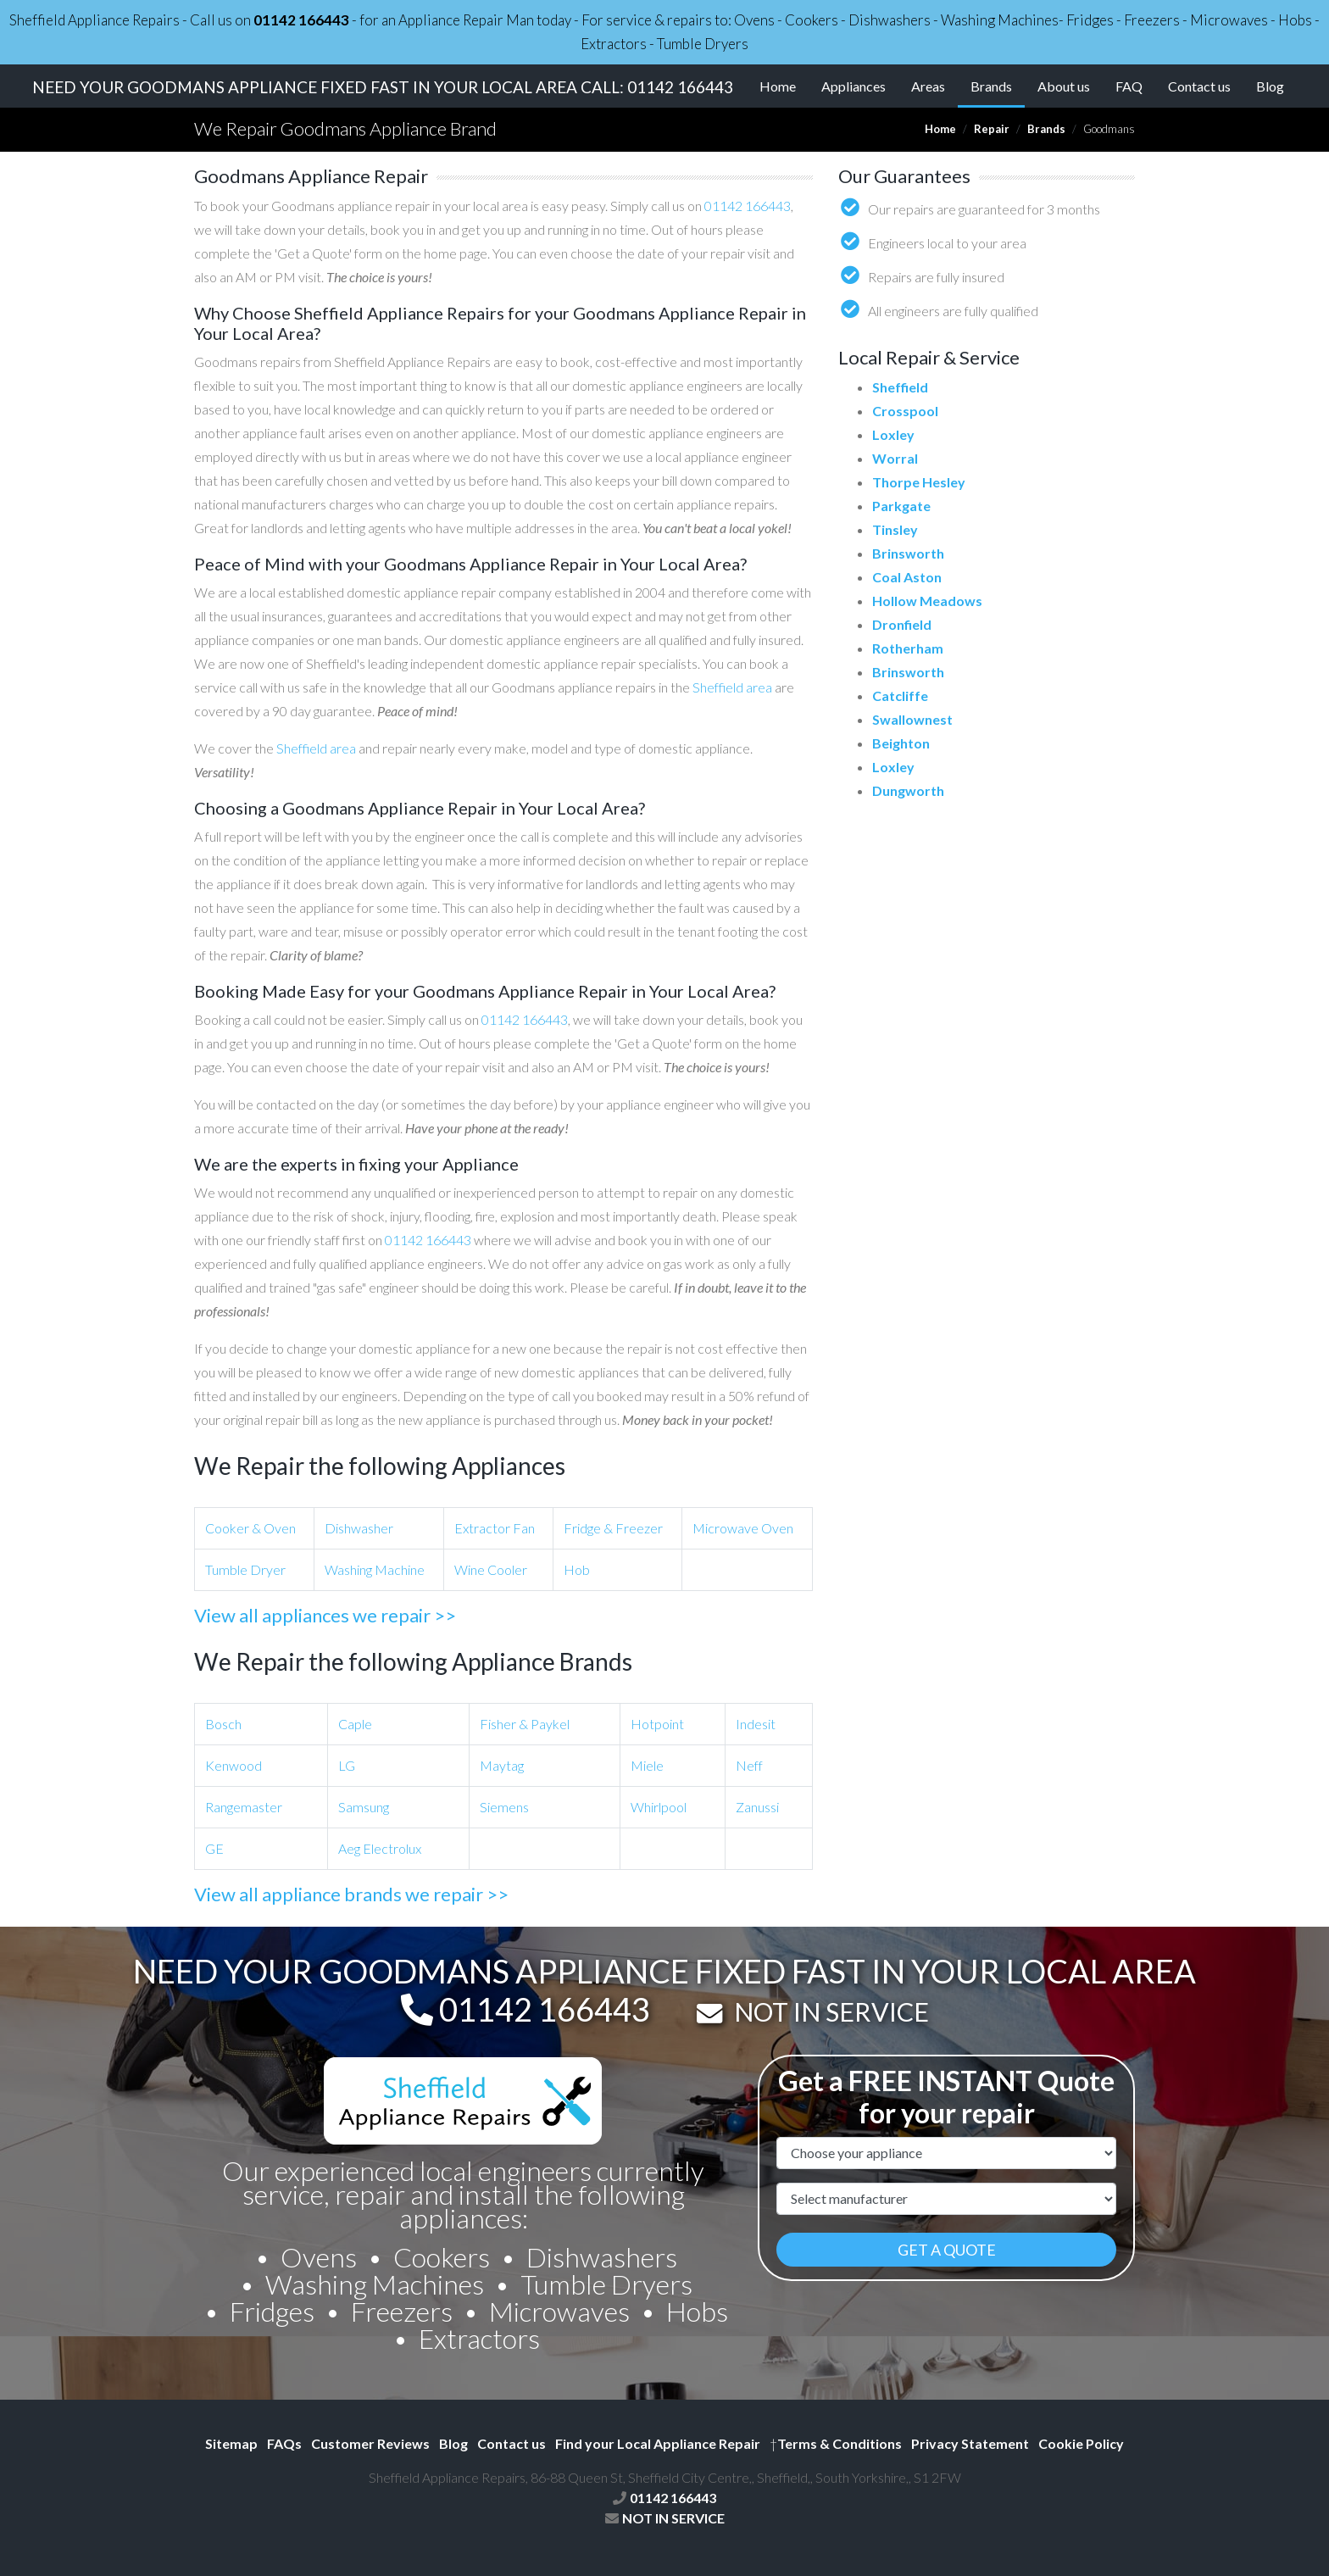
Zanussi (757, 1807)
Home (777, 86)
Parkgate (901, 506)
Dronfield (901, 624)
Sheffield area (732, 687)
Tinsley (895, 529)
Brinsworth (908, 553)
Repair (991, 129)
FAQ (1129, 86)
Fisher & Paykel (525, 1724)
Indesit (756, 1724)
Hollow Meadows (927, 601)
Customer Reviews (370, 2443)
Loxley (893, 434)
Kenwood (233, 1765)
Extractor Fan (494, 1528)
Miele (647, 1765)
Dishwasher (359, 1528)
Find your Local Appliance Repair (657, 2443)
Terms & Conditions (836, 2443)
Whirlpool (659, 1807)
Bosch (223, 1724)
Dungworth (908, 790)
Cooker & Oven (250, 1528)
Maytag (502, 1765)
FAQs (284, 2443)
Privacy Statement (970, 2443)
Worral (895, 458)
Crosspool (905, 411)
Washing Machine (375, 1569)
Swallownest (912, 719)
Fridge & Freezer (613, 1528)
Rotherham (907, 648)
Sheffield (900, 387)
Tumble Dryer (245, 1569)
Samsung (363, 1807)
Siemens (504, 1807)
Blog (1270, 86)
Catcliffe (900, 695)
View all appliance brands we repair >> (351, 1894)
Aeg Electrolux (379, 1848)
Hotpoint (657, 1724)
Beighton (901, 743)
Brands (997, 84)
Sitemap (231, 2443)
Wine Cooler (490, 1569)
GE (214, 1848)
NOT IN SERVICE (831, 2011)
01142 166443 (301, 20)
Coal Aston (907, 577)
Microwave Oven (742, 1528)
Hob (577, 1569)
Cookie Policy (1081, 2443)
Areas (928, 86)
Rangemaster (243, 1807)
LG (346, 1765)
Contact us (1199, 86)
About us (1063, 86)
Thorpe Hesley (918, 482)
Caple (355, 1724)
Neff (749, 1765)
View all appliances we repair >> (325, 1615)
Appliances (853, 86)
